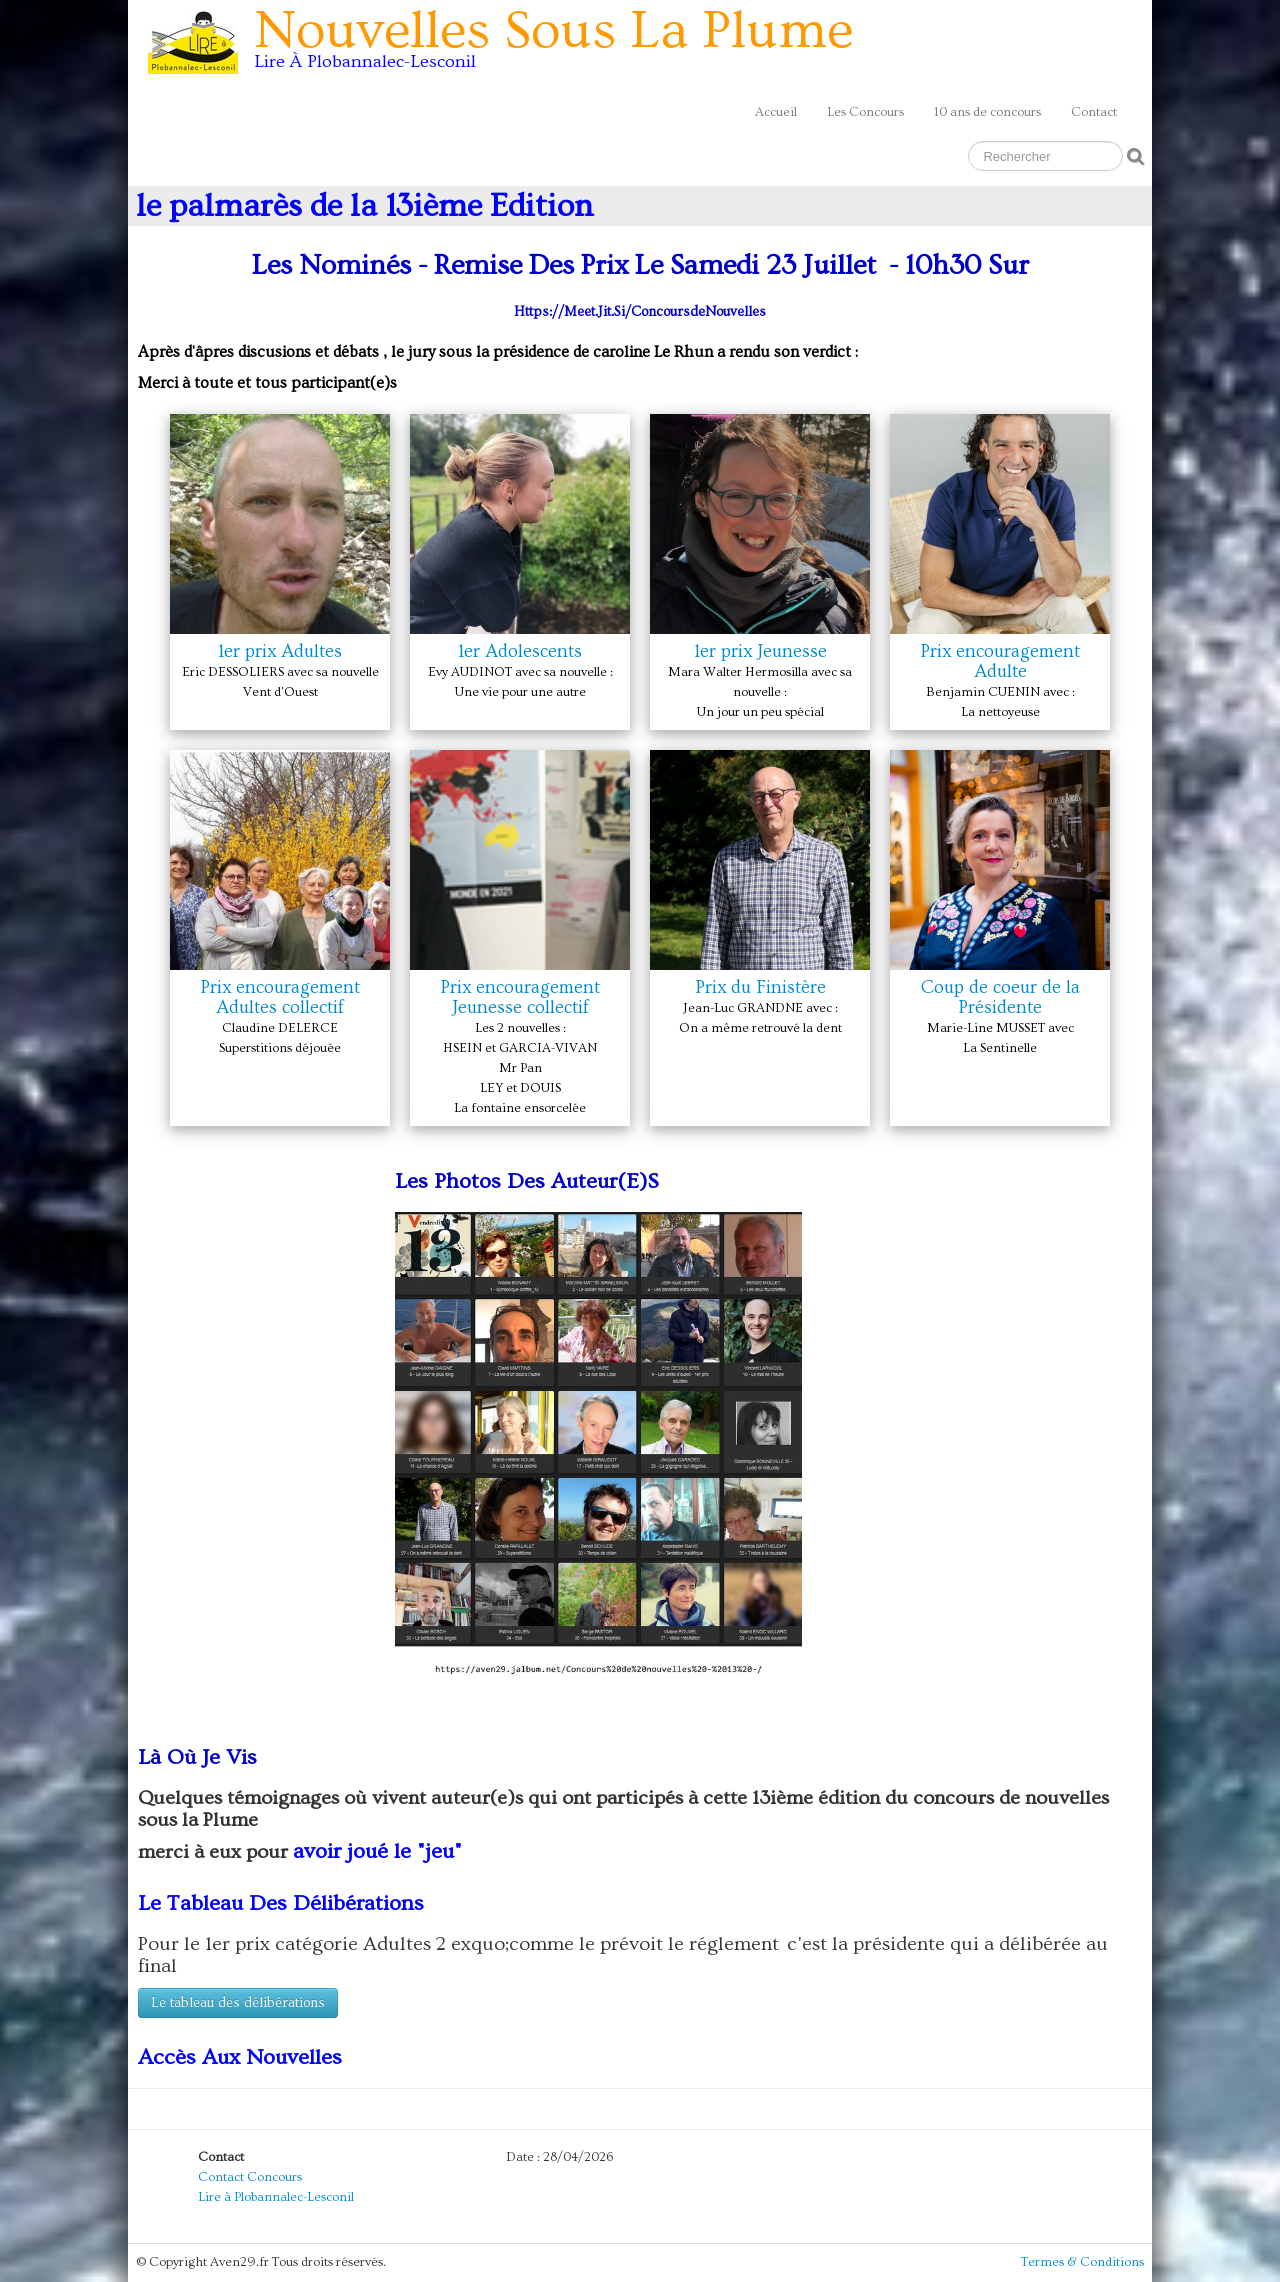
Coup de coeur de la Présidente (1000, 997)
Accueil (776, 112)
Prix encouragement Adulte (1000, 661)
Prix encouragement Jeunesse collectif (520, 997)
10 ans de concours (987, 112)
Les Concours (865, 112)
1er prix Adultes (280, 651)
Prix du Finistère (760, 987)
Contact (1094, 112)
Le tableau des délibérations (238, 2003)
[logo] (508, 46)
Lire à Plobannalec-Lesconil (276, 2197)
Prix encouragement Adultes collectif (280, 997)
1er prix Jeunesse (760, 651)
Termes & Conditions (1082, 2262)
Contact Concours (250, 2177)
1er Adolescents (520, 651)
